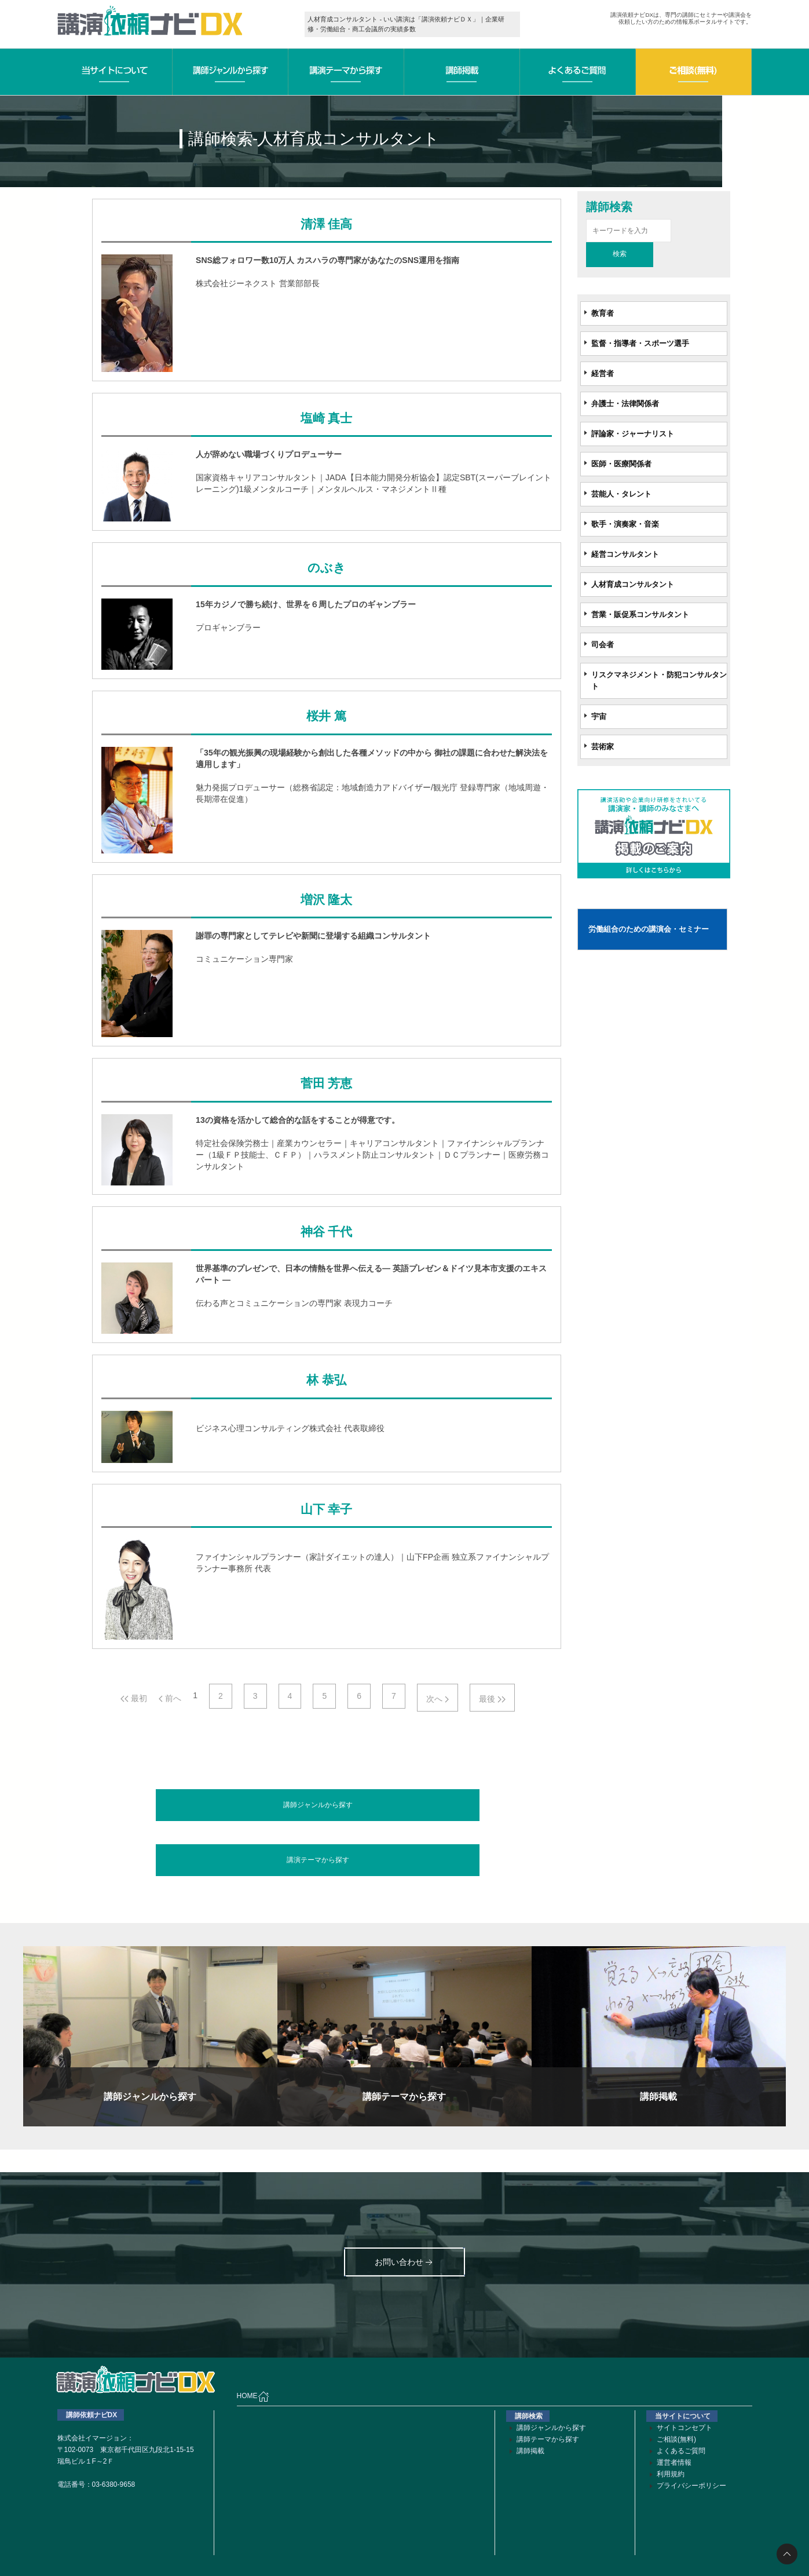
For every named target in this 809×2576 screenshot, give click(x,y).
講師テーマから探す (548, 2439)
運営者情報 (674, 2462)
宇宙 (598, 716)
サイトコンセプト (684, 2428)
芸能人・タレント (621, 494)
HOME (253, 2396)
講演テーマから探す (318, 1860)
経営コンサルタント (625, 554)
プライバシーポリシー (691, 2486)
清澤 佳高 (326, 224)
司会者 (602, 644)
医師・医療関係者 (621, 463)
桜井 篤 (326, 716)
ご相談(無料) (676, 2439)
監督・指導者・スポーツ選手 (640, 343)
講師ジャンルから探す (318, 1805)
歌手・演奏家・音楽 (625, 524)
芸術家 (602, 746)
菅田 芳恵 (326, 1083)
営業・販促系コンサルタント (640, 614)
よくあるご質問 (681, 2451)
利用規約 (670, 2474)
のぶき (327, 568)
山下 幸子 (326, 1509)
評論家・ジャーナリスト (632, 433)
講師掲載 (530, 2451)
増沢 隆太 (326, 900)
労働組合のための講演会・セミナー (648, 929)
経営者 (602, 373)
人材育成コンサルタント (632, 584)
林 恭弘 (326, 1380)
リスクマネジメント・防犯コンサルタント (659, 680)
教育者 (602, 313)
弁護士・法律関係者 (625, 403)
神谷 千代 (326, 1232)
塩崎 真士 (326, 418)
